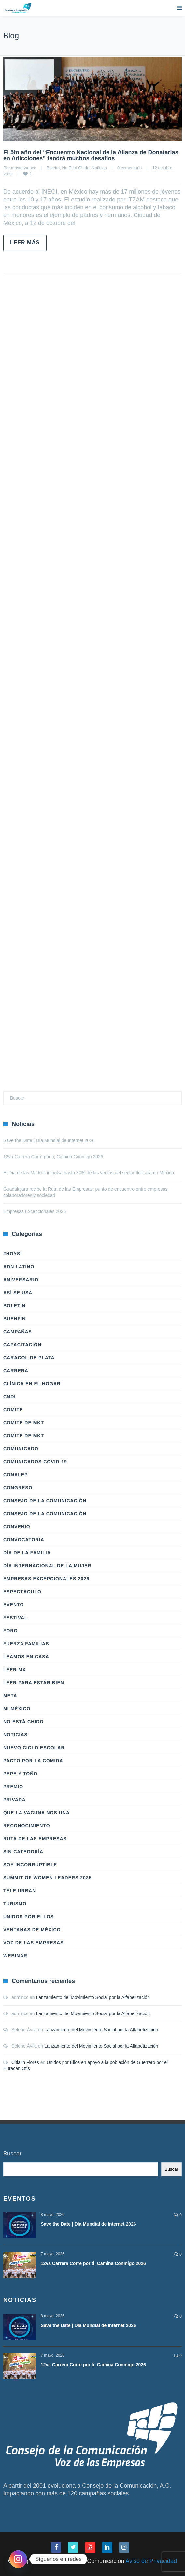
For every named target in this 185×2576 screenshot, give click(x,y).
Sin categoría (23, 1851)
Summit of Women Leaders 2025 (47, 1877)
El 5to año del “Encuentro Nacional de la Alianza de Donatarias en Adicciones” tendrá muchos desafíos (90, 155)
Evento (13, 1604)
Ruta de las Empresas (35, 1838)
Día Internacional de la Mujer (47, 1565)
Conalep (15, 1474)
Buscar (12, 2153)
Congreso (18, 1487)
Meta (10, 1695)
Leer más (25, 242)
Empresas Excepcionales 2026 (34, 1211)
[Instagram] (18, 2559)
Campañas (17, 1331)
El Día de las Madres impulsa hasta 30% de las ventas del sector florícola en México (88, 1172)
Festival (15, 1617)
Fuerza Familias (26, 1643)
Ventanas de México (32, 1929)
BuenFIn (14, 1318)
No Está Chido (75, 167)
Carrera (15, 1370)
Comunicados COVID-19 (35, 1461)
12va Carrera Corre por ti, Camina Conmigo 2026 (53, 1156)
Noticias (99, 167)
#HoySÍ (12, 1253)
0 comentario (129, 167)
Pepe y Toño (20, 1773)
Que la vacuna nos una (36, 1812)
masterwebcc (23, 167)
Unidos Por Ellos (28, 1916)
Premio (13, 1786)
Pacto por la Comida (33, 1760)
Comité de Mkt (23, 1422)
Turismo (15, 1903)
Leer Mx (14, 1669)
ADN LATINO (18, 1266)
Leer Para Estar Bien (33, 1682)
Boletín (53, 167)
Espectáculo (22, 1591)
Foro (10, 1630)
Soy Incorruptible (30, 1864)
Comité (13, 1409)
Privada (14, 1799)
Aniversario (20, 1279)
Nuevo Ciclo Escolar (34, 1747)
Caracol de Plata (29, 1357)
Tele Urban (19, 1890)
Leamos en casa (26, 1656)
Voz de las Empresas (33, 1942)
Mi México (17, 1708)
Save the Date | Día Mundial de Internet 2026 (49, 1140)
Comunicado (20, 1448)
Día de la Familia (27, 1552)
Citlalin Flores (25, 2062)
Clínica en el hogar (32, 1383)
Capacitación (22, 1344)
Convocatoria (23, 1539)
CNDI (9, 1396)
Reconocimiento (26, 1825)
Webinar (15, 1955)
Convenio (16, 1526)
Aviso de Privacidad (151, 2561)
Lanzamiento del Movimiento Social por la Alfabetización (93, 1997)
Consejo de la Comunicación (45, 1500)
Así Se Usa (17, 1292)
